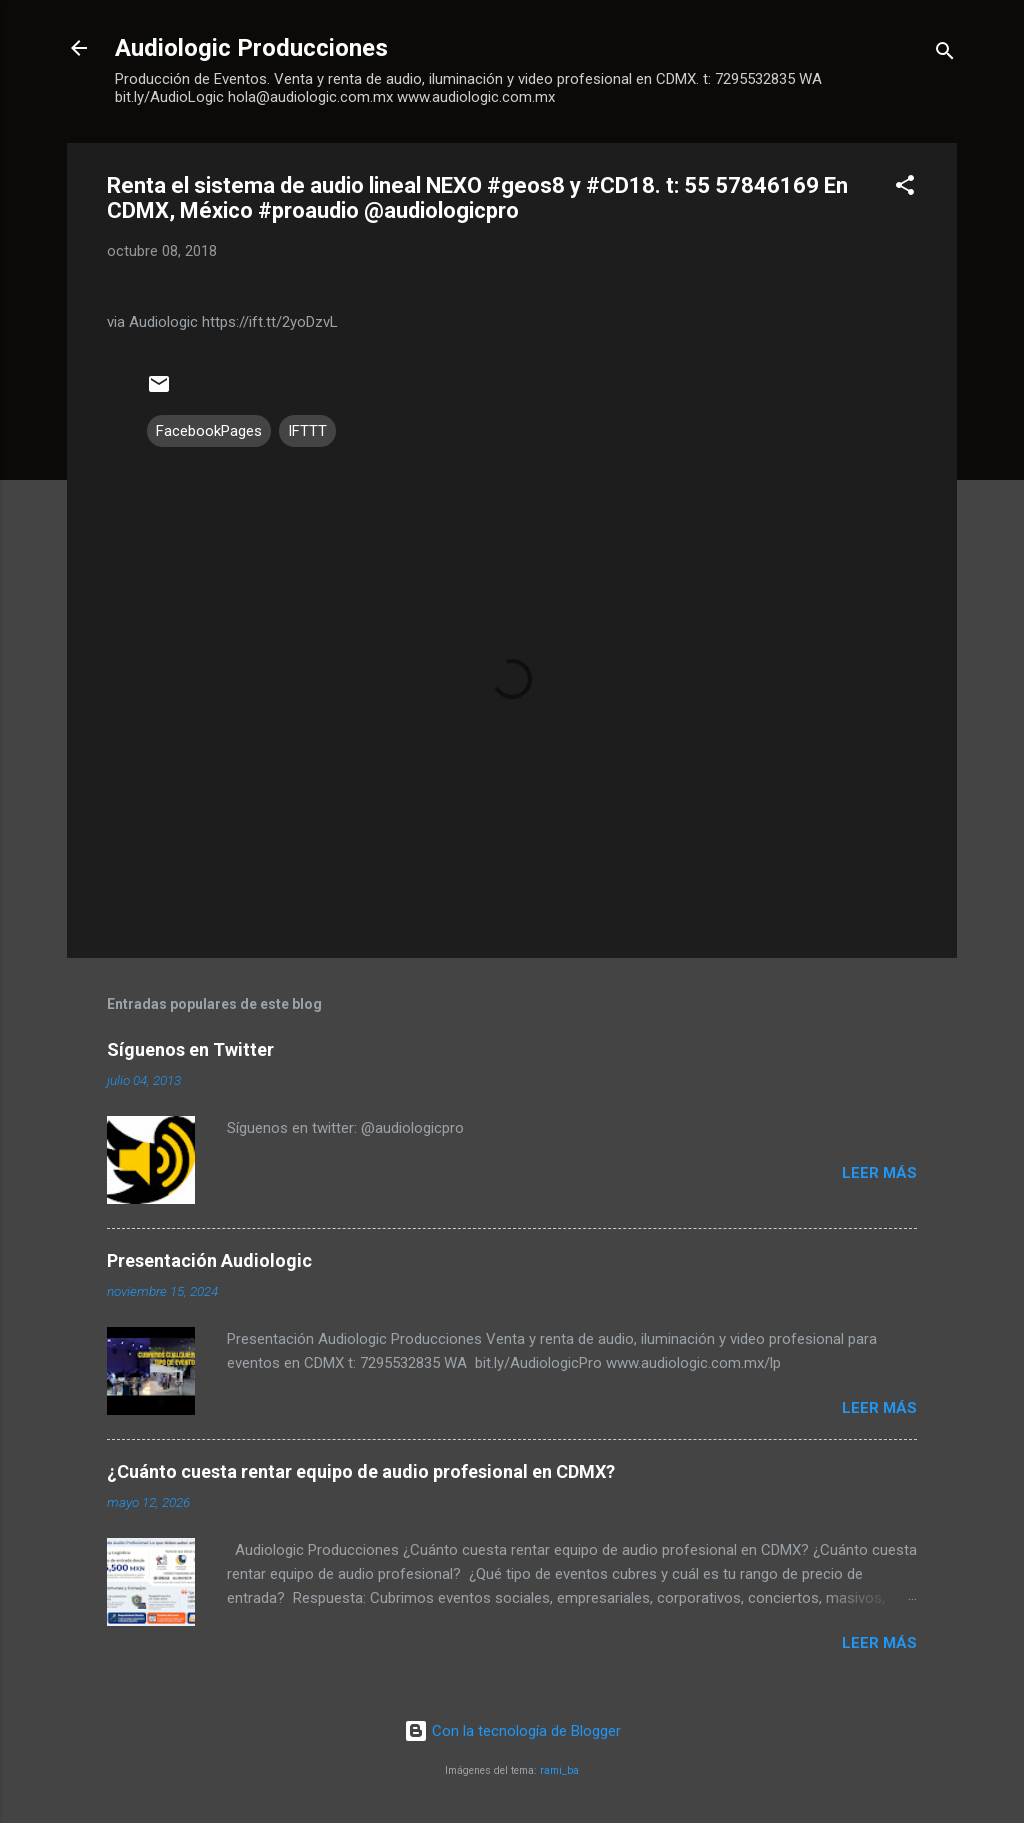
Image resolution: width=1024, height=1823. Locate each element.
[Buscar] (945, 54)
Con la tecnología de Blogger (512, 1731)
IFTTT (307, 431)
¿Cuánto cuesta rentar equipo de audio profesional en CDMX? (361, 1471)
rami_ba (559, 1770)
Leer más (879, 1173)
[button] (905, 188)
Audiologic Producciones (251, 48)
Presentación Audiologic (209, 1260)
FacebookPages (209, 431)
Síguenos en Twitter (190, 1049)
